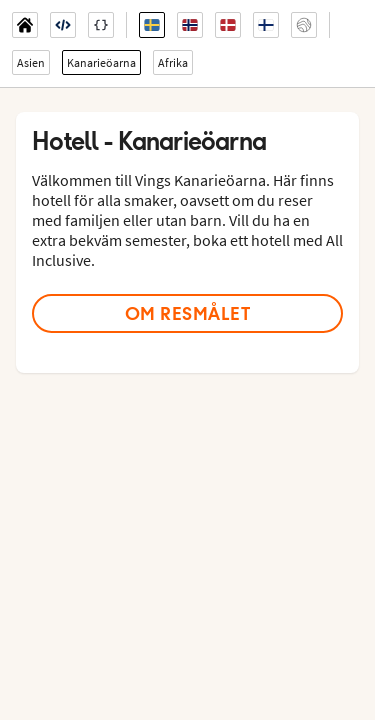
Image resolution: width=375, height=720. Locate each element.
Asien (31, 62)
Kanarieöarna (101, 62)
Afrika (173, 62)
